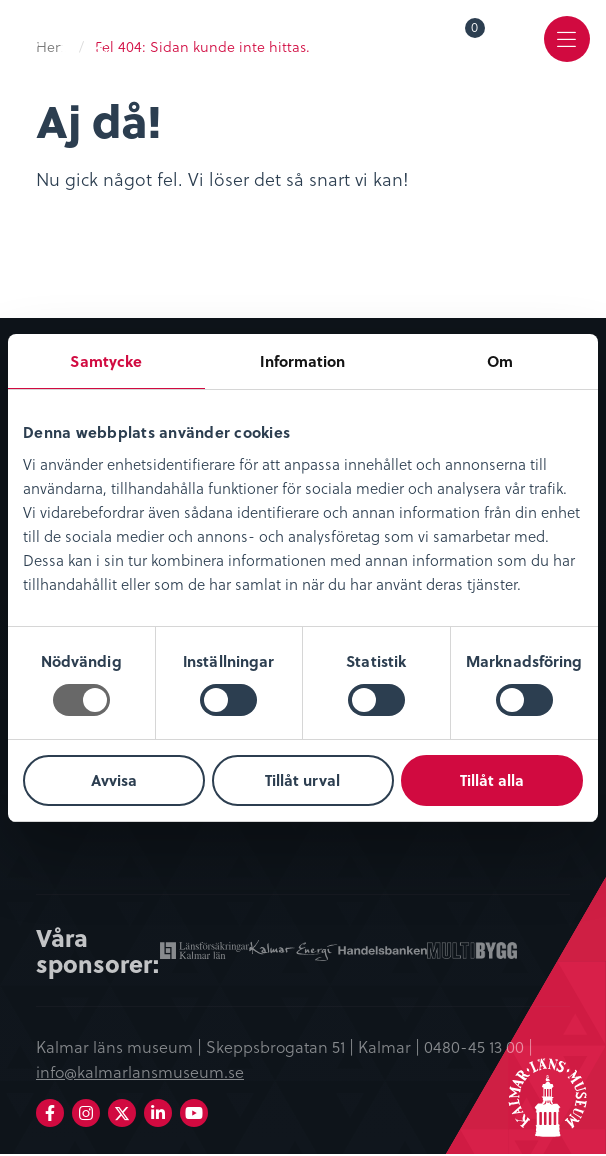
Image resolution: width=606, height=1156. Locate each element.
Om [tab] (500, 361)
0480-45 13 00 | (478, 1048)
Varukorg (475, 31)
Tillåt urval (302, 780)
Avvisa (114, 780)
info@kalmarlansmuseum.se (140, 1073)
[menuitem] (461, 42)
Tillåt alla (492, 780)
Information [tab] (302, 361)
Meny (564, 55)
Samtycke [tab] (106, 361)
